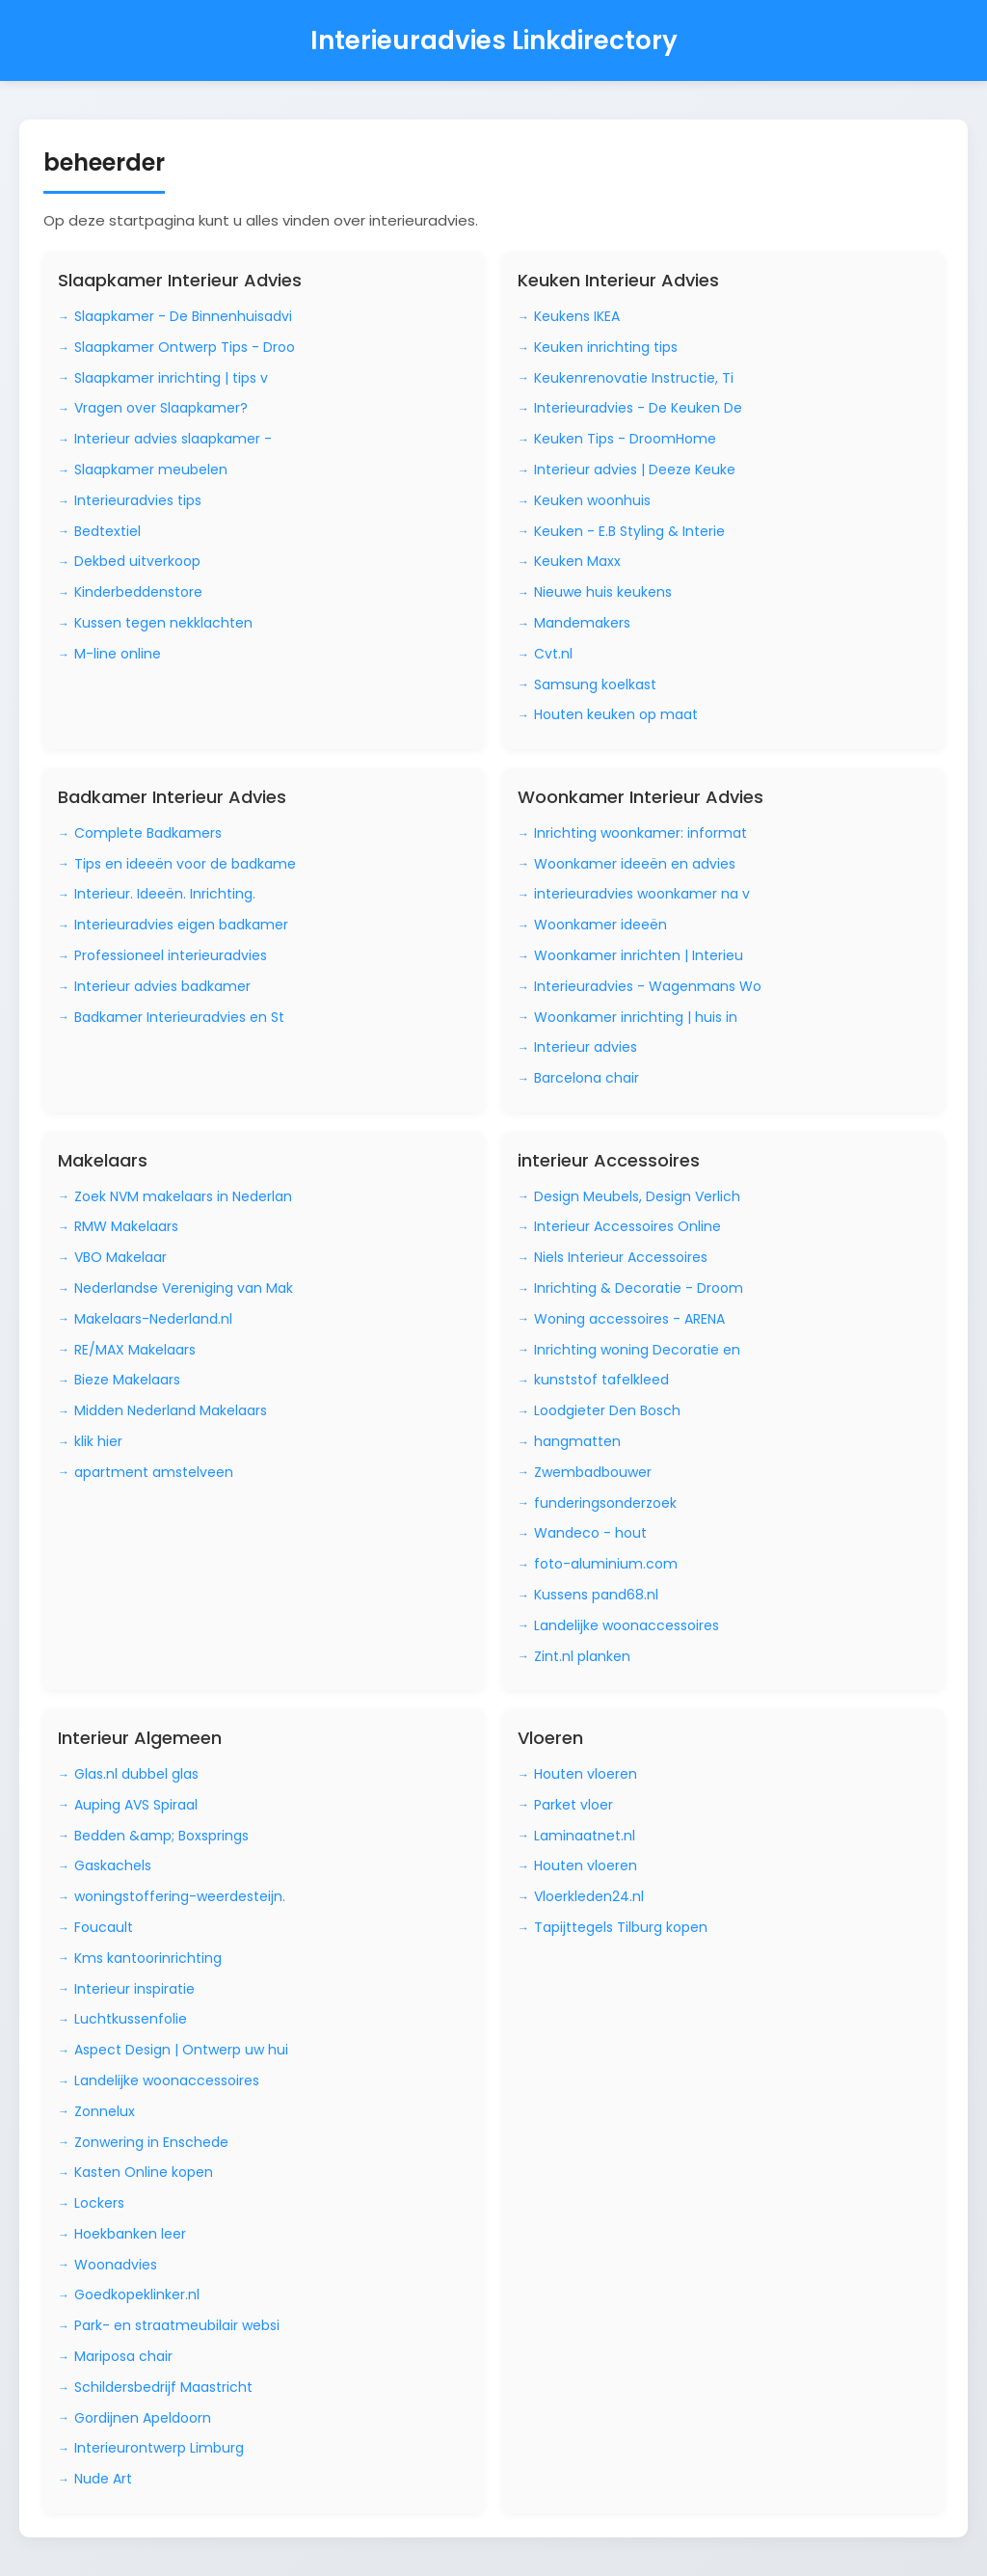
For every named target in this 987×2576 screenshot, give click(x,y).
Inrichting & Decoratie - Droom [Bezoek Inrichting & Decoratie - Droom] (638, 1288)
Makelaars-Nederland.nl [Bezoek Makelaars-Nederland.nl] (153, 1318)
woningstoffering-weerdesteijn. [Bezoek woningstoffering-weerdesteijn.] (179, 1896)
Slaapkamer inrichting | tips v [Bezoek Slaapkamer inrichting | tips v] (171, 378)
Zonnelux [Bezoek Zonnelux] (104, 2111)
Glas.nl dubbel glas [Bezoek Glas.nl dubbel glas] (136, 1774)
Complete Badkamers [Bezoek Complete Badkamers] (148, 833)
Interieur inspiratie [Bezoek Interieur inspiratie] (134, 1989)
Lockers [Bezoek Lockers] (99, 2203)
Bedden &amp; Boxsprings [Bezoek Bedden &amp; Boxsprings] (161, 1835)
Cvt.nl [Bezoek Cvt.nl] (553, 653)
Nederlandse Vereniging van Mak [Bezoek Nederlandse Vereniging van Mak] (183, 1288)
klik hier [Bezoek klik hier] (98, 1441)
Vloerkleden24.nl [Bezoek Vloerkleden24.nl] (589, 1896)
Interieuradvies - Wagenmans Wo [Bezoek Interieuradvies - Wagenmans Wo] (647, 986)
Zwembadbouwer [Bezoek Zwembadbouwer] (593, 1472)
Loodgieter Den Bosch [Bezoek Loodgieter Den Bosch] (607, 1410)
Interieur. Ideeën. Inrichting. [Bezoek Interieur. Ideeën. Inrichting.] (164, 893)
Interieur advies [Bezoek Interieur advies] (585, 1047)
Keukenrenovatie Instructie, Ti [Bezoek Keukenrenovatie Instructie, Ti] (634, 378)
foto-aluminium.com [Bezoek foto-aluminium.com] (606, 1563)
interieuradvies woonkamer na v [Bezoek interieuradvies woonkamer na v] (642, 893)
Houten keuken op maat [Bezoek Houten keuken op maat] (616, 714)
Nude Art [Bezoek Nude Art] (103, 2478)
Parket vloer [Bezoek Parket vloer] (573, 1804)
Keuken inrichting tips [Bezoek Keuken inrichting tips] (606, 347)
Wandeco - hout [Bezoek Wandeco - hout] (590, 1533)
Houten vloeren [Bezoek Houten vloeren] (585, 1774)
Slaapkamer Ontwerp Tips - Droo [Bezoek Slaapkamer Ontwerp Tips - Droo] (184, 347)
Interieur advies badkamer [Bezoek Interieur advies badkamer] (162, 986)
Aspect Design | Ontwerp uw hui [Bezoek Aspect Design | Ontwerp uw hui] (181, 2049)
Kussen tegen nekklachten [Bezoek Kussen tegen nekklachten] (163, 622)
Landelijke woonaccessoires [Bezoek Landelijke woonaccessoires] (626, 1625)
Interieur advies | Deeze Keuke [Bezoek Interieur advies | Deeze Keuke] (634, 469)
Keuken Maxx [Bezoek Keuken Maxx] (577, 561)
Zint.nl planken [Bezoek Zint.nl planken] (582, 1656)
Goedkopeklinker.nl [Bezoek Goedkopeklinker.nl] (137, 2294)
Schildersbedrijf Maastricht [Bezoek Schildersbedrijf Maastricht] (163, 2387)
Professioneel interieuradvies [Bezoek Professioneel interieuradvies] (170, 955)
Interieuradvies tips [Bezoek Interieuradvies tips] (137, 500)
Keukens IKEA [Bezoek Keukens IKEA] (577, 316)
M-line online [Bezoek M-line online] (117, 653)
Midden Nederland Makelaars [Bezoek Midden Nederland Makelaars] (170, 1410)
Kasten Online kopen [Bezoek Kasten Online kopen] (143, 2172)
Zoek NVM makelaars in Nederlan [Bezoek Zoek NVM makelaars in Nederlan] (183, 1196)
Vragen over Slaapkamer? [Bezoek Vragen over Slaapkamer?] (161, 407)
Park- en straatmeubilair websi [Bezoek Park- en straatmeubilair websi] (177, 2325)
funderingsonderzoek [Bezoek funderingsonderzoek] (605, 1503)
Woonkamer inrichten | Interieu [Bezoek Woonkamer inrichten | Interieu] (638, 955)
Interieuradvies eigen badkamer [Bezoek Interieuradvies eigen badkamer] (181, 924)
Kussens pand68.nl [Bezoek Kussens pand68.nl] (596, 1594)
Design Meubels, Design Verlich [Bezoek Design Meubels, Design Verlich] (637, 1196)
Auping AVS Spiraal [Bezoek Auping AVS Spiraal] (136, 1804)
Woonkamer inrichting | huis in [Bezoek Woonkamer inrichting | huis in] (635, 1017)
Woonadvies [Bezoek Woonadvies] (115, 2264)
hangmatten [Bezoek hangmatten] (577, 1441)
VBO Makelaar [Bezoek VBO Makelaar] (120, 1257)
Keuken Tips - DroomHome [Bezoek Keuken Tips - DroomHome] (625, 438)
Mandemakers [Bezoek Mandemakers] (582, 622)
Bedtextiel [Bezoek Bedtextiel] (107, 531)
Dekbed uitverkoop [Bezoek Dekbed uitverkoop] (137, 561)
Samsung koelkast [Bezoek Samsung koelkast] (595, 684)
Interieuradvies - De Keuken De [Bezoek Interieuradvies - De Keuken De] (638, 407)
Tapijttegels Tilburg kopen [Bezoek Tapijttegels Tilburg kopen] (620, 1927)
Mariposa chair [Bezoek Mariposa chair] (123, 2356)
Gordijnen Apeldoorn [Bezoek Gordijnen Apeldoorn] (142, 2418)
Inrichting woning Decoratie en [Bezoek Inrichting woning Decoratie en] (637, 1349)
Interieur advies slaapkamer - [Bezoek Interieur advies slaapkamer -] (173, 438)
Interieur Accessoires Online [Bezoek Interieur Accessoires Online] (627, 1226)
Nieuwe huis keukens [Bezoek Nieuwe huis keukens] (603, 592)
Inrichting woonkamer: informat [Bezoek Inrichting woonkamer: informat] (640, 833)
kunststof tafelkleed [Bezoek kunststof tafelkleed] (601, 1379)
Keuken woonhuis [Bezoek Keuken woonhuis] (592, 500)
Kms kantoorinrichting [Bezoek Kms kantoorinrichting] (148, 1958)
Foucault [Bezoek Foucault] (103, 1927)
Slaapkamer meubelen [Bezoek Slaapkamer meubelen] (150, 469)
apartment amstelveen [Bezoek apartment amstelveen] (153, 1472)
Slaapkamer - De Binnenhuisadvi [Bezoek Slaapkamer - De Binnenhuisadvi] (183, 316)
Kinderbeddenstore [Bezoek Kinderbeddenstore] (138, 592)
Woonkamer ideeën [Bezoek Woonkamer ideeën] (600, 924)
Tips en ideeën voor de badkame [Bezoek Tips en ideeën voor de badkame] (185, 863)
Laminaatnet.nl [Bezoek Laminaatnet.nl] (584, 1835)
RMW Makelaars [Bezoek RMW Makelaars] (126, 1226)
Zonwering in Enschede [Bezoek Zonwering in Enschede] (151, 2142)
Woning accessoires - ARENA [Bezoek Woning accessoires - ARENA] (629, 1318)
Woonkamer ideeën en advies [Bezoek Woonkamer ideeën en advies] (634, 863)
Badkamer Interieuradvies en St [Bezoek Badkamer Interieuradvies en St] (179, 1017)
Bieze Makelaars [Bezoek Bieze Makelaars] (127, 1379)
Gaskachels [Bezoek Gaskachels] (112, 1865)
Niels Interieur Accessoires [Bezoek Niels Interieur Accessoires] (620, 1257)
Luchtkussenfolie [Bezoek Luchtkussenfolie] (130, 2018)
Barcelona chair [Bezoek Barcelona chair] (586, 1077)
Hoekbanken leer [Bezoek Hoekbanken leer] (130, 2233)
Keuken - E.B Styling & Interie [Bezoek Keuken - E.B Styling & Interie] (629, 531)
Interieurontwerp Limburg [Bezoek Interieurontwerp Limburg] (159, 2447)
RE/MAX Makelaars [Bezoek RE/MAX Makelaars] (135, 1349)
